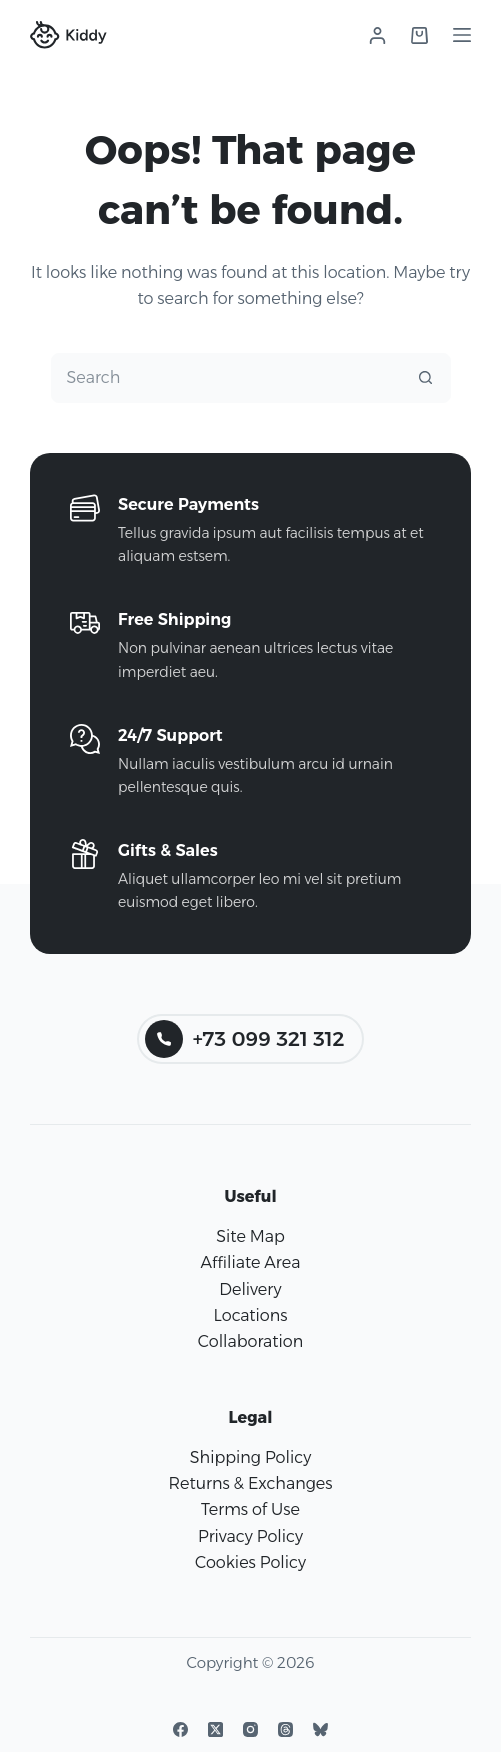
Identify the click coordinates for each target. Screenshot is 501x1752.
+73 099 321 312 (245, 1039)
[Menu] (462, 35)
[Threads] (285, 1729)
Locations (250, 1315)
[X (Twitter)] (215, 1729)
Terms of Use (250, 1509)
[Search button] (426, 378)
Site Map (250, 1236)
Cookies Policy (250, 1562)
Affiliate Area (251, 1262)
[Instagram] (250, 1729)
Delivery (250, 1289)
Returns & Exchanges (250, 1483)
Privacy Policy (250, 1536)
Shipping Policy (250, 1457)
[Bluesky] (320, 1729)
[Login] (377, 35)
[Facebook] (180, 1729)
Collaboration (250, 1341)
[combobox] (227, 378)
